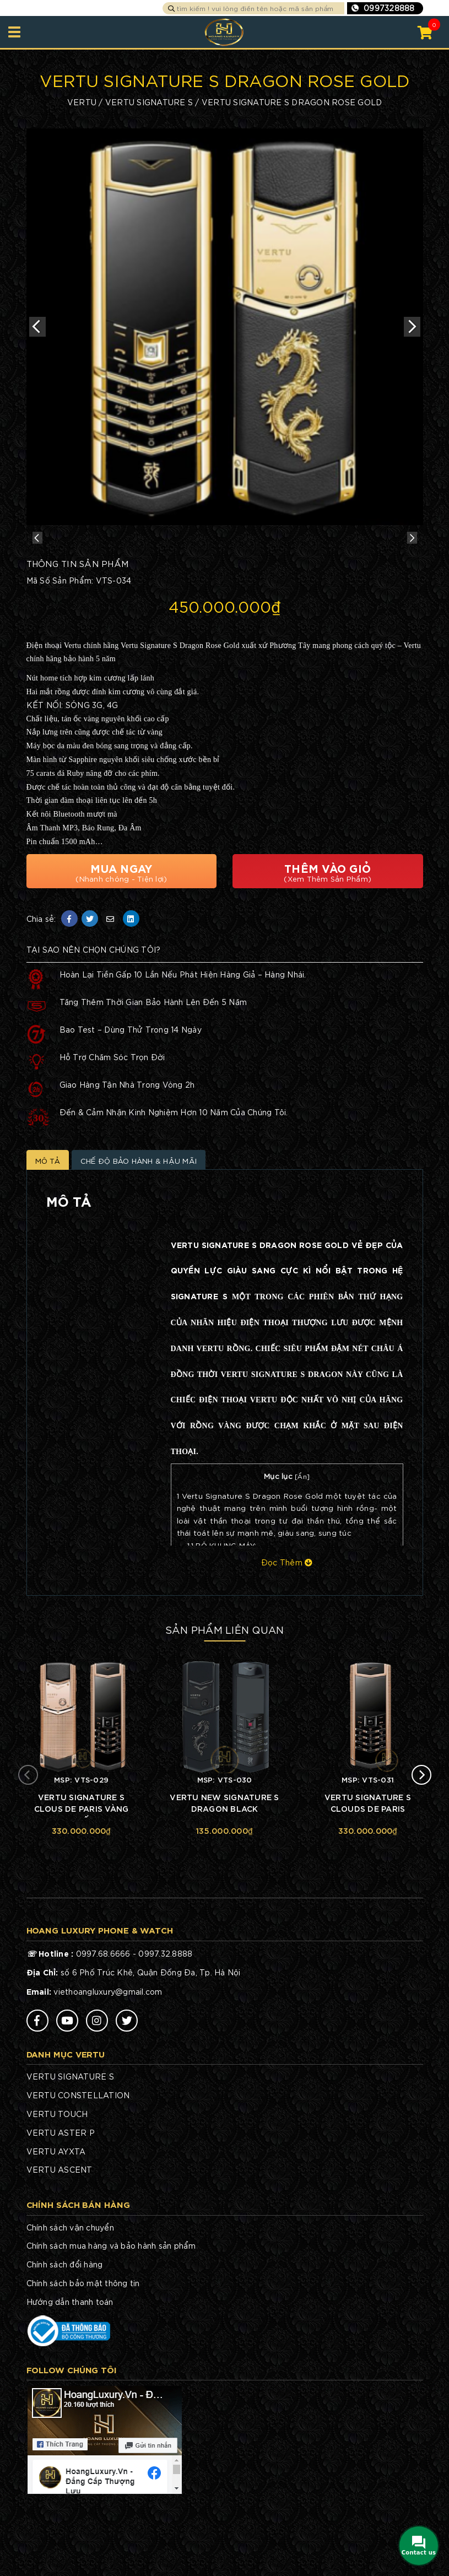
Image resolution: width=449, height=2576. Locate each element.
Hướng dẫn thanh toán (69, 2372)
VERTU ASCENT (59, 2239)
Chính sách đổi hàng (64, 2334)
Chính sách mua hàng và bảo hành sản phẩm (111, 2315)
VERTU (81, 102)
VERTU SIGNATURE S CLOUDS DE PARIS (367, 1874)
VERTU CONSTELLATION (78, 2165)
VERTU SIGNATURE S (149, 102)
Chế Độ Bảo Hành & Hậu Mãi (154, 1229)
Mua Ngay (121, 938)
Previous (37, 327)
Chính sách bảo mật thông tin (83, 2353)
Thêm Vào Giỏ (327, 938)
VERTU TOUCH (57, 2184)
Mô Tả (50, 1229)
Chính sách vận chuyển (70, 2297)
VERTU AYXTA (56, 2221)
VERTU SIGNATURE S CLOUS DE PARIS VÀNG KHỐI (81, 1875)
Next (412, 327)
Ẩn (302, 1546)
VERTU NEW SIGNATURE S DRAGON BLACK (224, 1874)
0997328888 (389, 8)
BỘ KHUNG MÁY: (221, 1615)
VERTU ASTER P (60, 2202)
